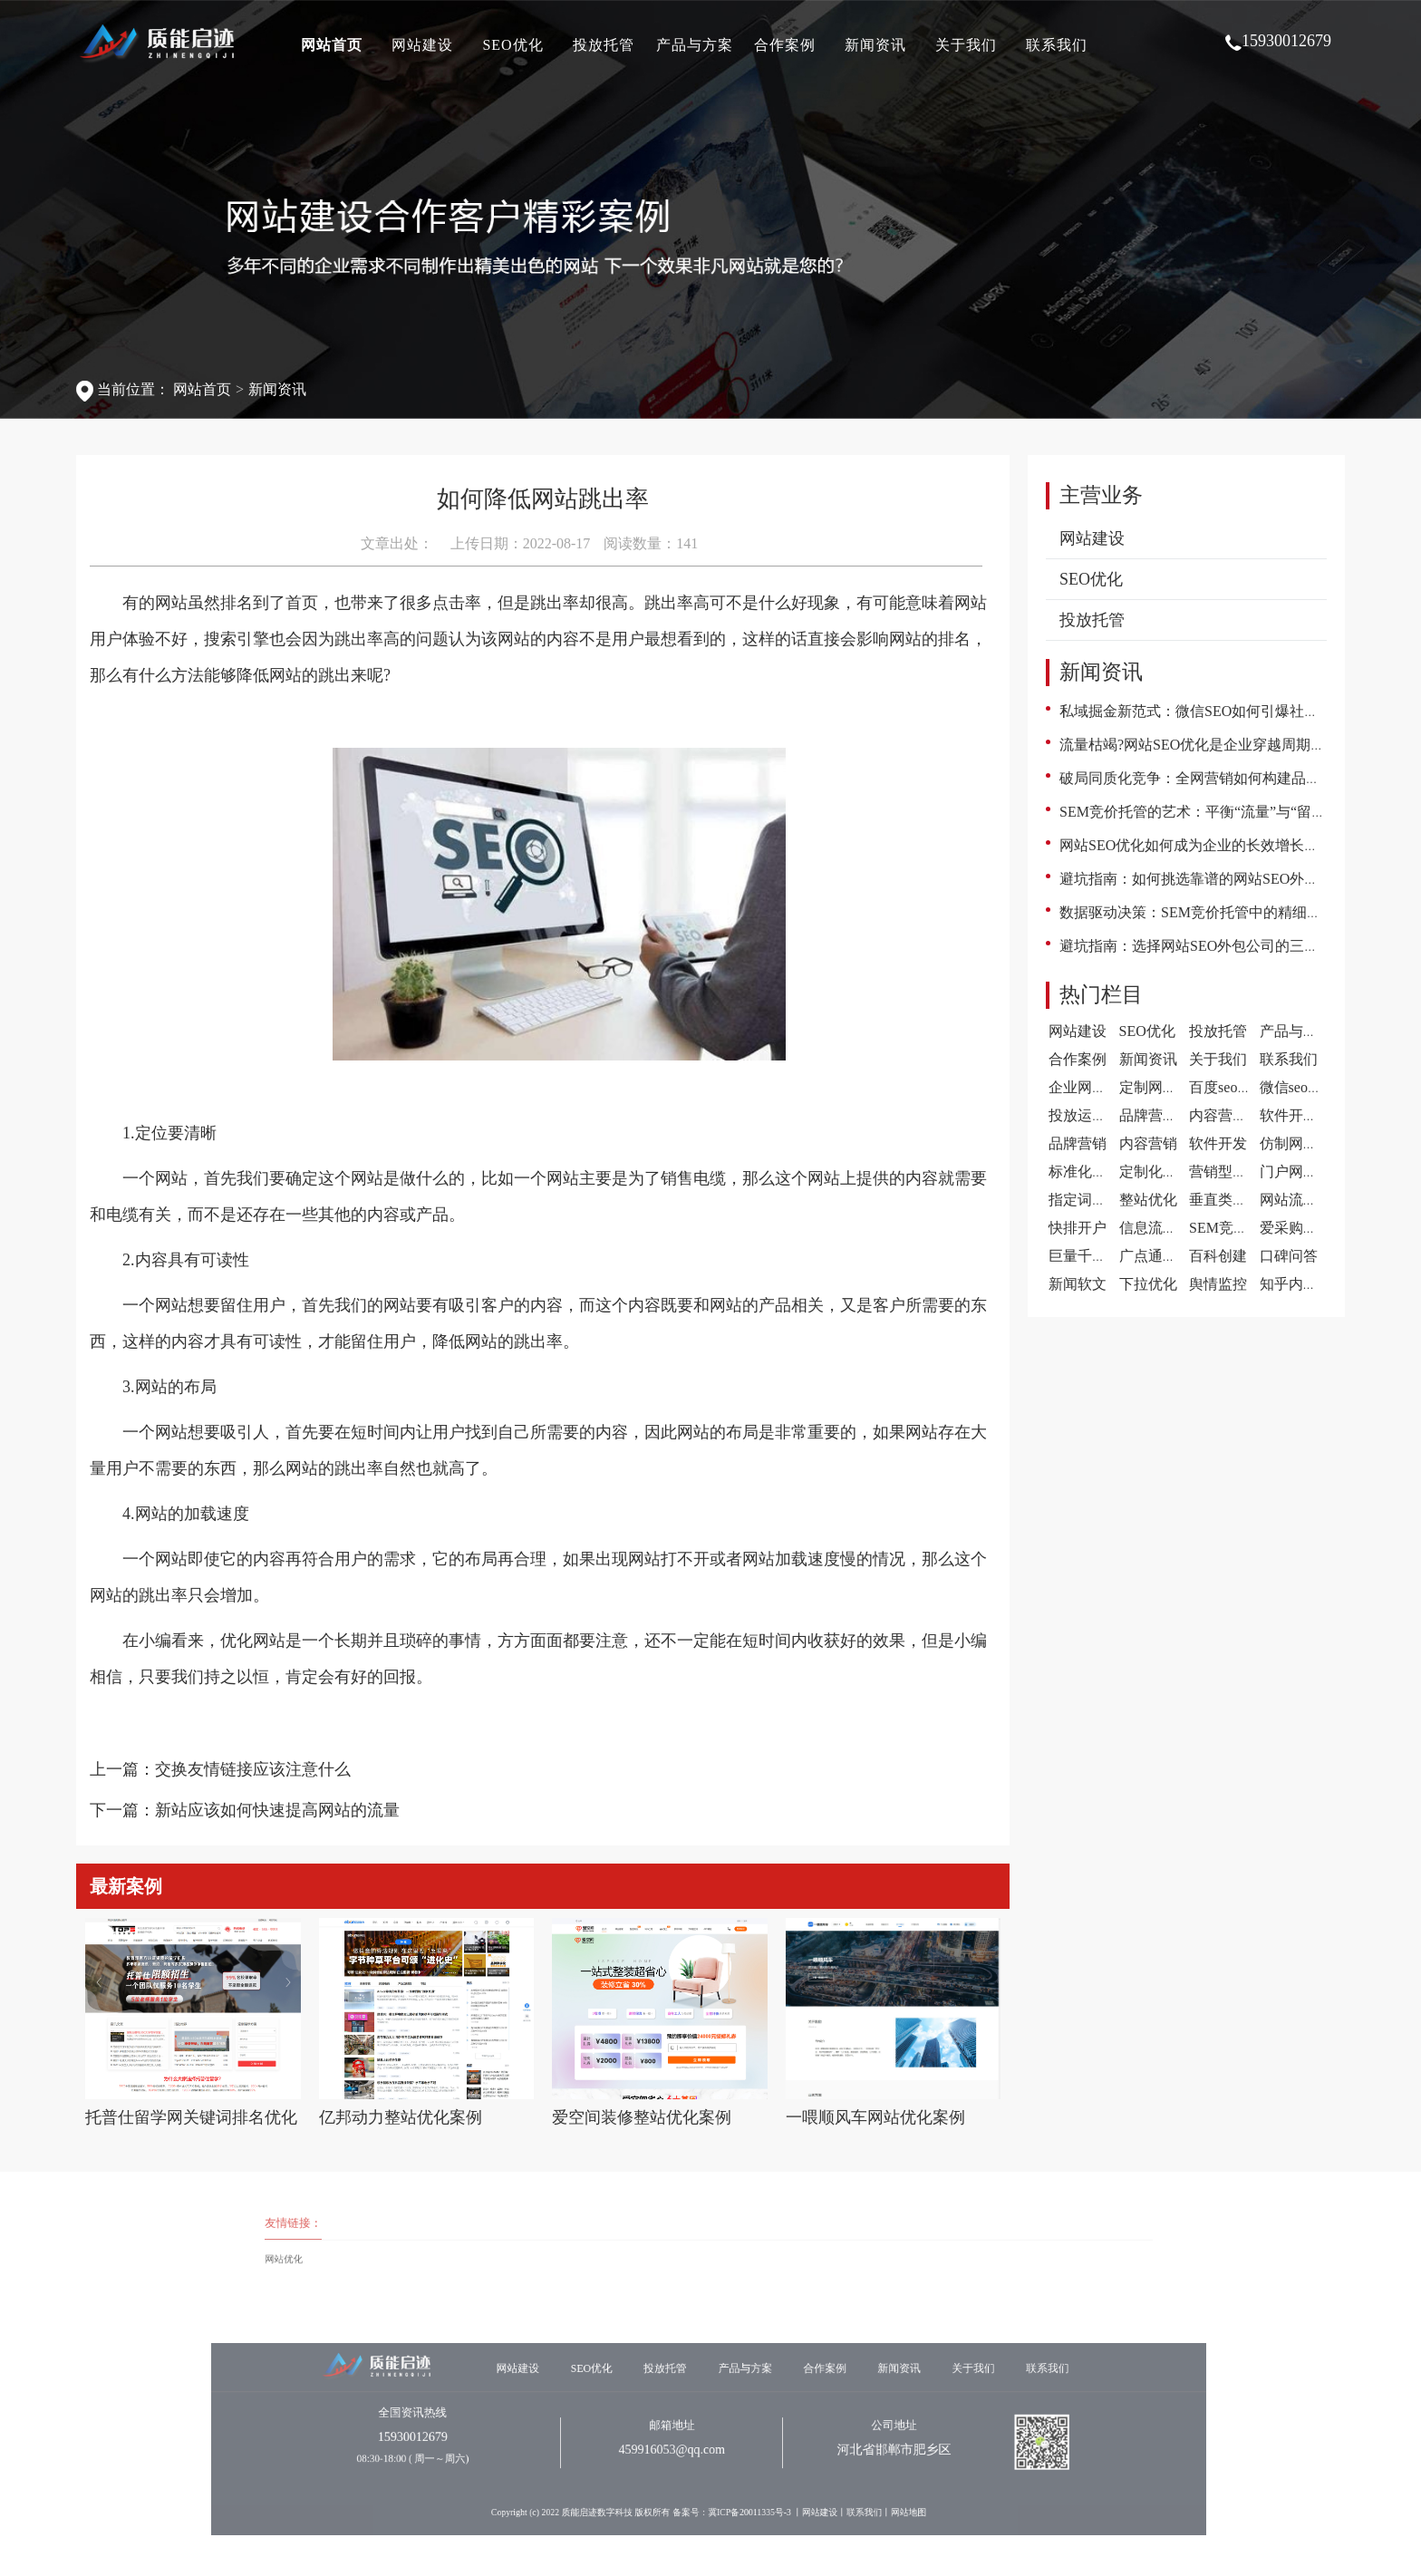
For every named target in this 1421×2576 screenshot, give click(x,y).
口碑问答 (1289, 1256)
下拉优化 (1148, 1284)
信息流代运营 (1162, 1227)
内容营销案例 (1232, 1115)
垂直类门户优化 (1239, 1199)
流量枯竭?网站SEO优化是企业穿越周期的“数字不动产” (1235, 744)
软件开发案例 (1303, 1115)
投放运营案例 (1092, 1115)
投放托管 (603, 45)
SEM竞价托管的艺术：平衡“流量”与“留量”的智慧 (1217, 811)
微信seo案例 (1298, 1087)
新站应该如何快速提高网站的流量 (277, 1810)
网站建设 (422, 45)
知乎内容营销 (1303, 1284)
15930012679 (1278, 41)
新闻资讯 (875, 45)
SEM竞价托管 (1233, 1227)
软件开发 (1218, 1143)
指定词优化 (1085, 1199)
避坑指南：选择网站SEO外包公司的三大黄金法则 (1218, 946)
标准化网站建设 (1099, 1171)
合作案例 (785, 45)
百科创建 (1218, 1256)
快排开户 (1078, 1227)
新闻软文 (1078, 1284)
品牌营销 (1078, 1143)
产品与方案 (694, 45)
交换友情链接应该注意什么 (253, 1769)
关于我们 (966, 45)
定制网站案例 (1162, 1087)
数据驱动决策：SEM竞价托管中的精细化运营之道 (1219, 912)
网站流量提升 (1303, 1199)
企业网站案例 (1092, 1087)
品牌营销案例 (1162, 1115)
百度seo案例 (1227, 1087)
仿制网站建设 (1303, 1143)
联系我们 (1057, 45)
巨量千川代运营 (1099, 1256)
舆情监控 (1218, 1284)
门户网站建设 (1303, 1171)
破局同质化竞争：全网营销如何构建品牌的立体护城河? (1236, 778)
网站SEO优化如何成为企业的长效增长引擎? (1199, 845)
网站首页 (331, 45)
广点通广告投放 (1170, 1256)
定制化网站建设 (1170, 1171)
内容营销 (1148, 1143)
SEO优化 (512, 45)
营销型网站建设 (1239, 1171)
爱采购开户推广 (1310, 1227)
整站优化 (1148, 1199)
